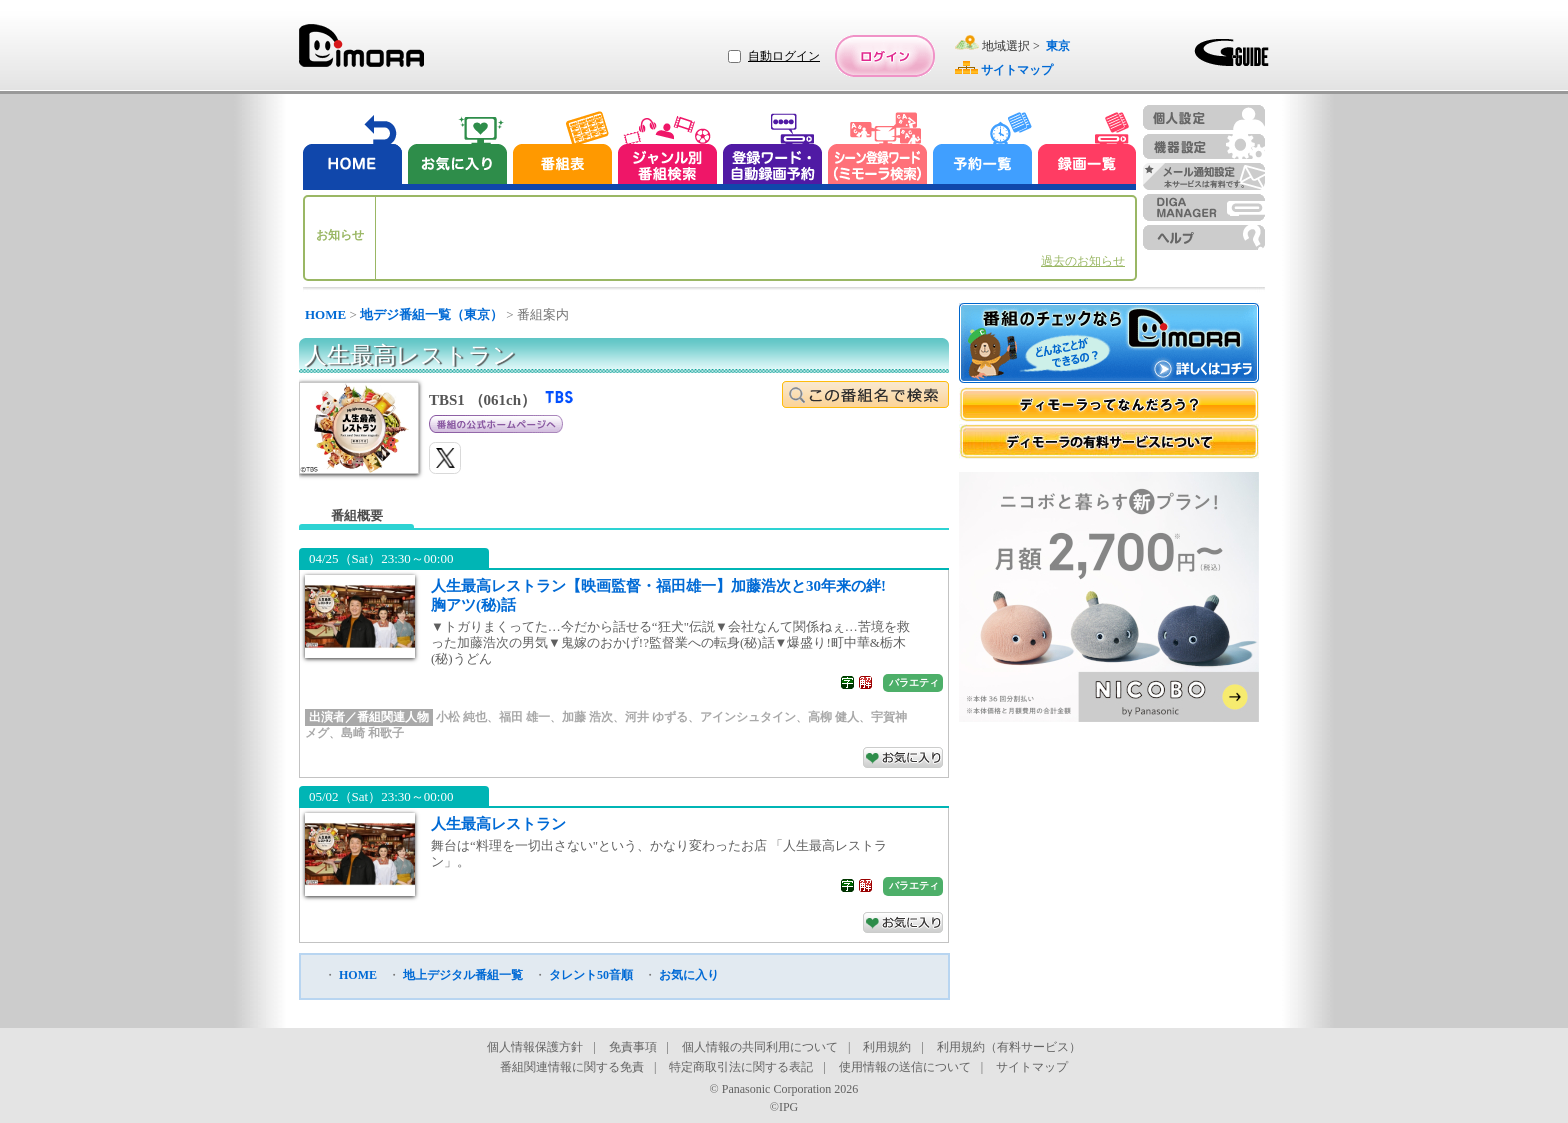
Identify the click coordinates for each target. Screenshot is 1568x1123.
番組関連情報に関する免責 (572, 1067)
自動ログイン (784, 56)
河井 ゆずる (656, 717)
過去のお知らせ (1083, 261)
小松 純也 (461, 717)
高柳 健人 (833, 717)
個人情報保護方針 (535, 1047)
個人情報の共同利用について (760, 1047)
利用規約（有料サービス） (1009, 1047)
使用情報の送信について (905, 1067)
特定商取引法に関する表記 (741, 1067)
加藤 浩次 (587, 717)
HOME (325, 314)
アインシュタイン (748, 717)
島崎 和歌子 (372, 733)
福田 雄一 (524, 717)
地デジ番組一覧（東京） (431, 314)
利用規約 (887, 1047)
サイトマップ (1032, 1067)
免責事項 (633, 1047)
